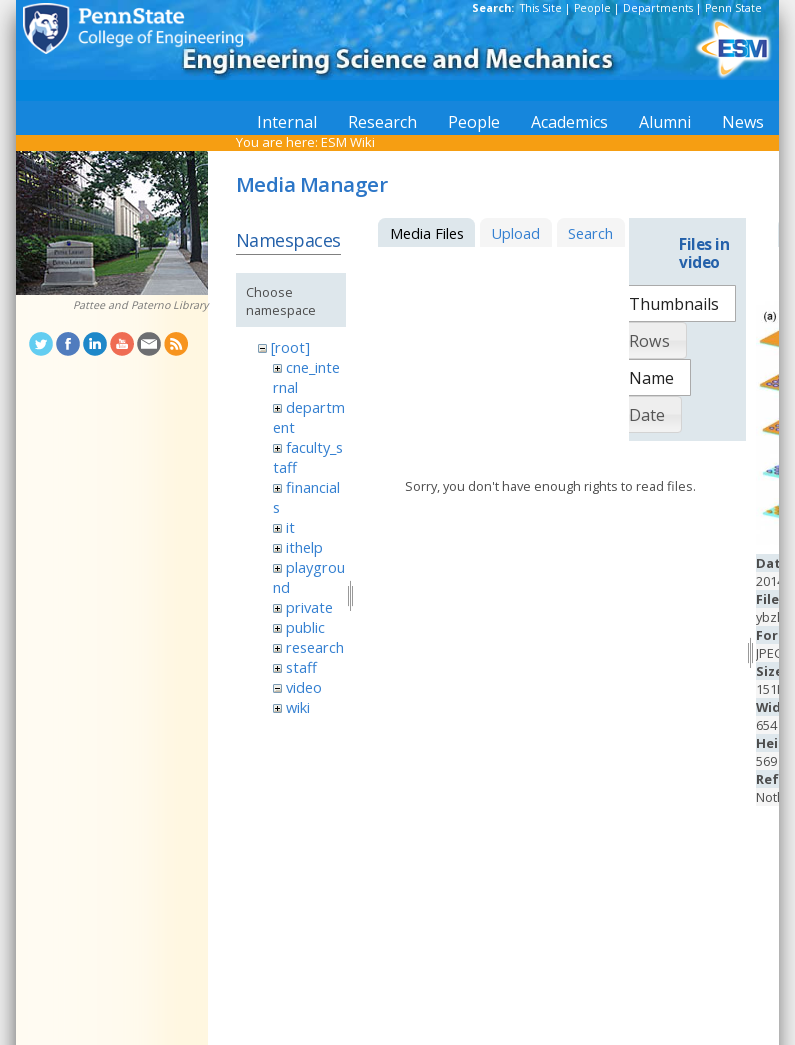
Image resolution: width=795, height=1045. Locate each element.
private (309, 607)
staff (301, 667)
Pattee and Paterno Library (140, 305)
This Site (541, 8)
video (304, 687)
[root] (290, 347)
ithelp (304, 547)
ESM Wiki (348, 142)
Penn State (733, 8)
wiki (298, 707)
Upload (515, 233)
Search (590, 233)
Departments (658, 8)
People (592, 8)
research (315, 647)
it (290, 527)
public (305, 627)
